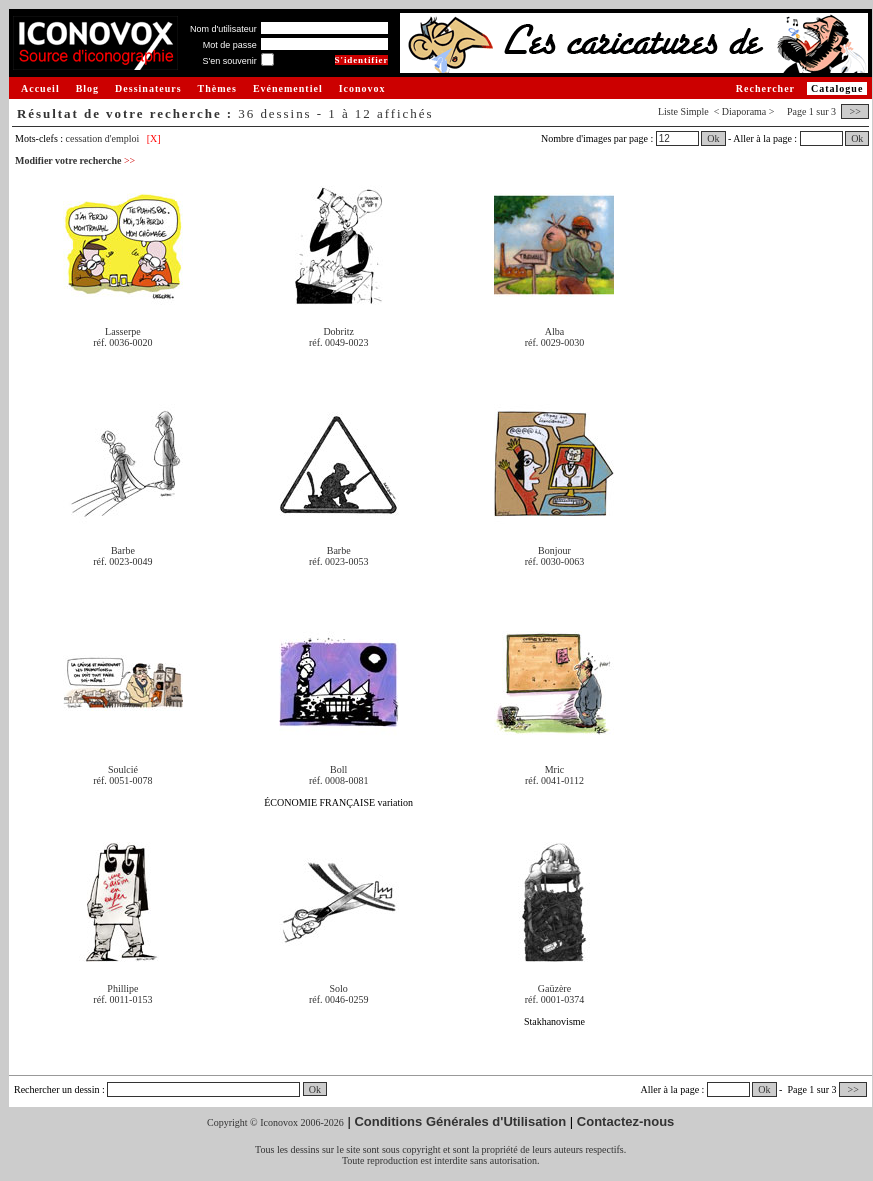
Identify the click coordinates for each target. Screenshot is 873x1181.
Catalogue (837, 88)
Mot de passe (230, 45)
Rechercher (765, 88)
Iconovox (362, 88)
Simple (694, 111)
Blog (87, 88)
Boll (338, 769)
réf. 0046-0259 (338, 999)
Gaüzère (554, 988)
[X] (154, 138)
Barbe (123, 550)
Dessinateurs (148, 88)
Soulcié (123, 769)
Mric (554, 769)
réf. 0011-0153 (122, 999)
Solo (339, 988)
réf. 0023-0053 (338, 561)
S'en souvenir (229, 61)
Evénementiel (288, 88)
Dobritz (338, 331)
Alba (554, 331)
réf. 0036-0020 (122, 342)
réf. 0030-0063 (554, 561)
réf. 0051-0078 (122, 780)
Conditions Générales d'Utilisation (460, 1121)
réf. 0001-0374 (554, 999)
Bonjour (554, 550)
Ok (713, 138)
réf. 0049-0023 (338, 342)
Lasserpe (123, 331)
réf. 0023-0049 (122, 561)
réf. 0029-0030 (554, 342)
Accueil (40, 88)
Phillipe (122, 988)
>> (855, 111)
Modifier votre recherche (75, 160)
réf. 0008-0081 (338, 780)
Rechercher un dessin (57, 1089)
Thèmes (217, 88)
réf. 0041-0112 (554, 780)
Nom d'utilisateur (223, 29)
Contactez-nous (626, 1121)
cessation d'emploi (103, 138)
